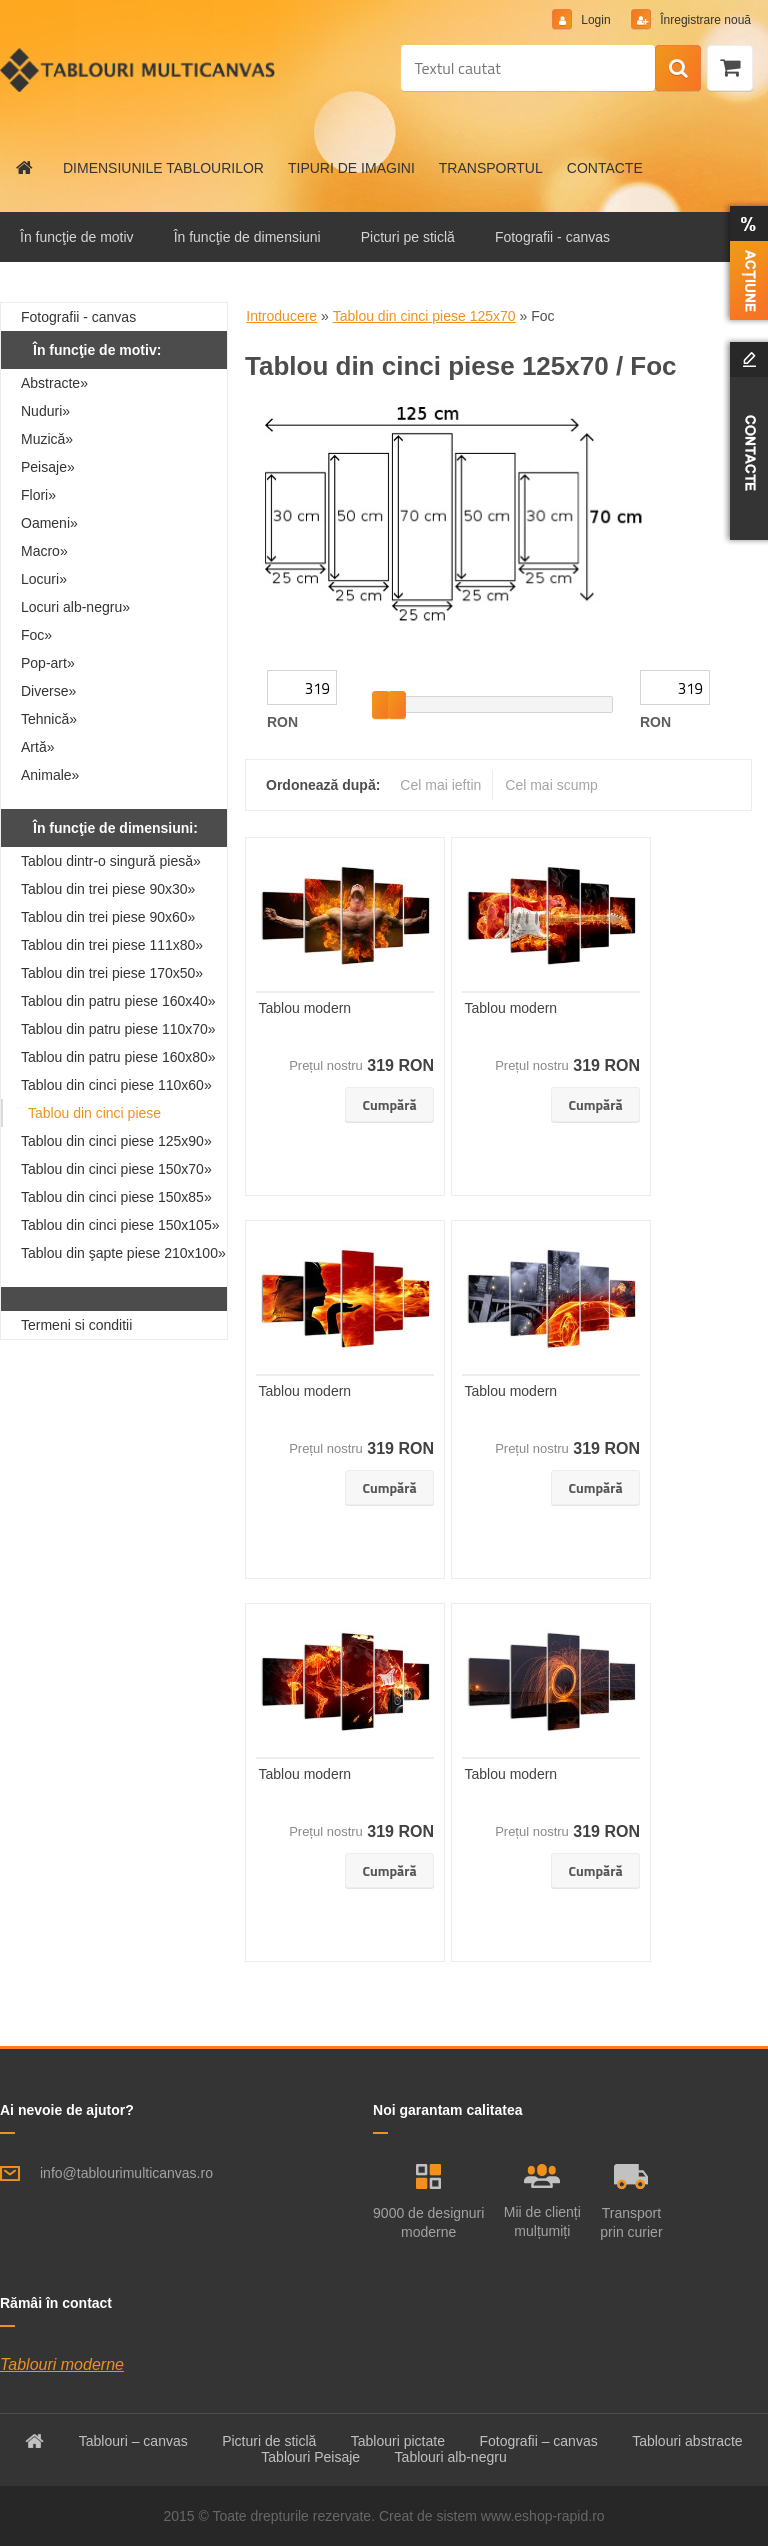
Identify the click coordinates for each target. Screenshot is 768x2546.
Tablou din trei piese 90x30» (108, 889)
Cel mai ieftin (440, 785)
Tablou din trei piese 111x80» (112, 945)
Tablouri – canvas (133, 2441)
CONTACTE (605, 168)
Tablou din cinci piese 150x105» (120, 1225)
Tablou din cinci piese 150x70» (116, 1169)
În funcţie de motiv (77, 237)
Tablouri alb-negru (451, 2457)
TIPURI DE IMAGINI (351, 168)
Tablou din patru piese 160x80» (118, 1057)
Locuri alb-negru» (75, 607)
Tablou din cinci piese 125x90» (116, 1141)
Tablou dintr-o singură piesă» (111, 861)
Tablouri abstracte (687, 2441)
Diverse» (48, 691)
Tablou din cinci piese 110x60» (116, 1085)
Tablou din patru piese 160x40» (118, 1001)
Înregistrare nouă (704, 20)
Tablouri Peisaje (310, 2457)
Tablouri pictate (398, 2441)
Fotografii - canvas (552, 237)
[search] (678, 69)
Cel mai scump (551, 785)
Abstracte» (54, 383)
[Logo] (137, 70)
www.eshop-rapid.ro (543, 2516)
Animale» (50, 775)
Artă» (37, 747)
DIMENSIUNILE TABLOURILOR (163, 168)
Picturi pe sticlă (408, 237)
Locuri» (44, 579)
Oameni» (49, 523)
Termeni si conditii (76, 1325)
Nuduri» (45, 411)
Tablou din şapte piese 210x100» (123, 1253)
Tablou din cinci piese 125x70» (94, 1116)
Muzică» (47, 439)
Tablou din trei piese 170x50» (112, 973)
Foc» (36, 635)
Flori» (38, 495)
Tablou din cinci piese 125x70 (424, 316)
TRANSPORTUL (491, 168)
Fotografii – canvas (538, 2441)
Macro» (44, 551)
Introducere (281, 316)
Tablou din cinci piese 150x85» (116, 1197)
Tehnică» (49, 719)
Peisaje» (48, 467)
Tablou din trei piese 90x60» (108, 917)
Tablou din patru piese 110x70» (118, 1029)
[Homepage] (25, 168)
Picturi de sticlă (269, 2441)
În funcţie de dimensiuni (247, 237)
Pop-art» (48, 663)
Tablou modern (305, 1008)
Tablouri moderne (62, 2364)
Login (596, 20)
